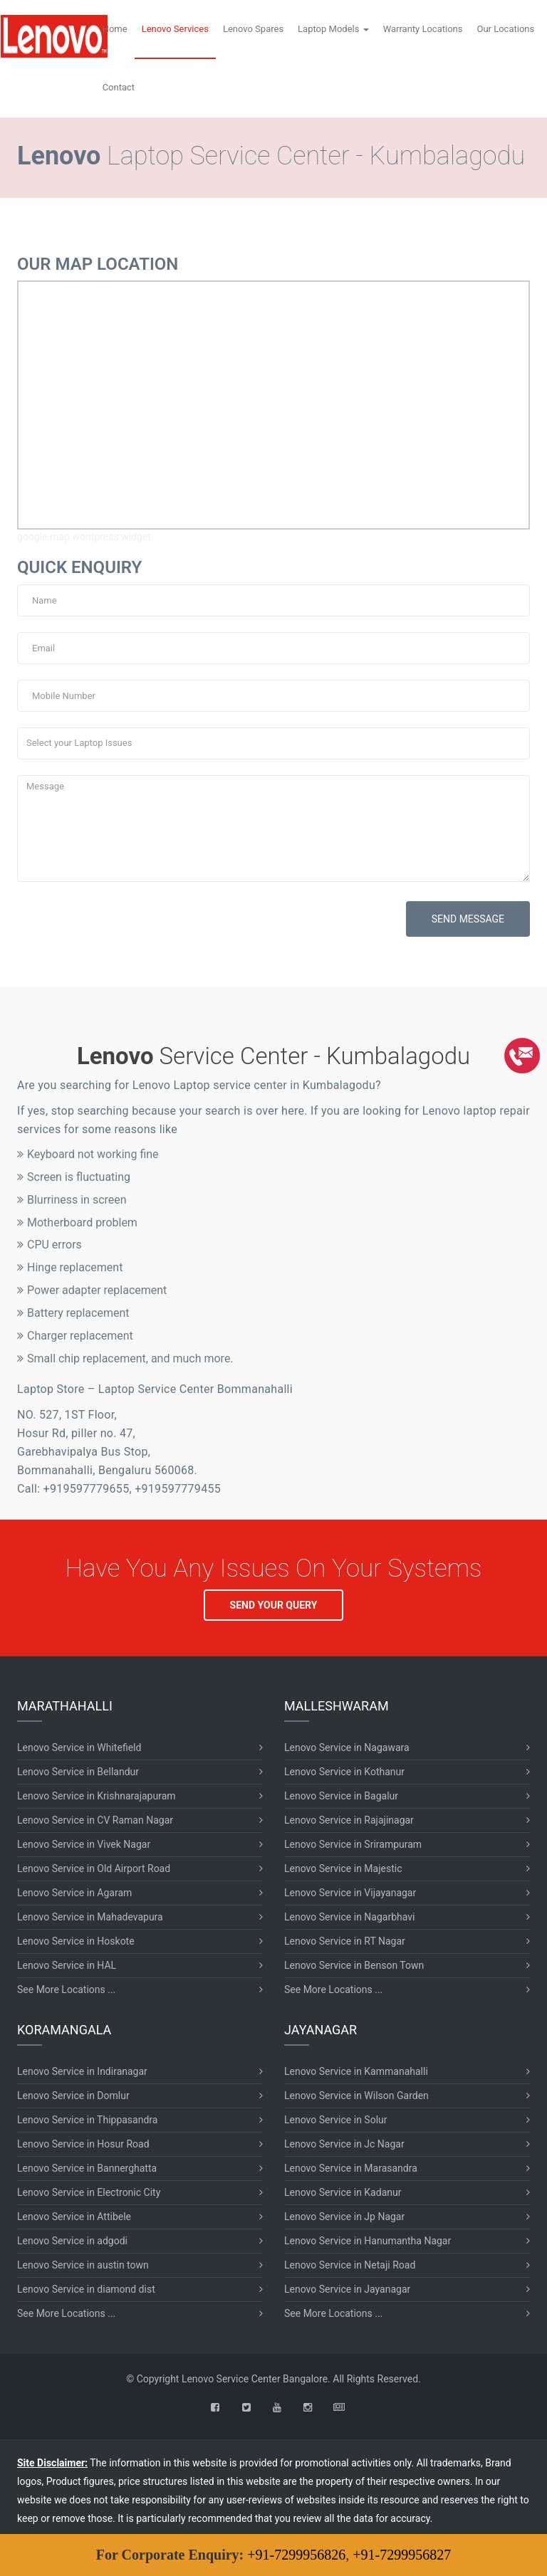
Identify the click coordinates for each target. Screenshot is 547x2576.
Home (115, 28)
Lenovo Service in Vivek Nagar (83, 1844)
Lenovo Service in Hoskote (76, 1941)
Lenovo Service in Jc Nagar (344, 2144)
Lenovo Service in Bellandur (78, 1771)
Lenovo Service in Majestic (343, 1868)
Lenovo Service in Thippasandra (87, 2119)
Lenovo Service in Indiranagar (82, 2071)
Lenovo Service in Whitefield (79, 1747)
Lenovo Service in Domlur (73, 2095)
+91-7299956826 (296, 2554)
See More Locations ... (66, 1989)
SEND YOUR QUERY (274, 1605)
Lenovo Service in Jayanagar (347, 2289)
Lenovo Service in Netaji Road (349, 2265)
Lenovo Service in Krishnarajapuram (96, 1796)
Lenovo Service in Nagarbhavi (349, 1917)
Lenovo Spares (253, 28)
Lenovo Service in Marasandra (350, 2168)
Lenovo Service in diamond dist (86, 2289)
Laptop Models (333, 28)
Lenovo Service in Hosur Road (83, 2144)
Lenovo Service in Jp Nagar (344, 2216)
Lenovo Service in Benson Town (354, 1965)
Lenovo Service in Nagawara (347, 1747)
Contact (119, 87)
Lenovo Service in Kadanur (342, 2192)
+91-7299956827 (402, 2554)
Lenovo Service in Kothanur (344, 1771)
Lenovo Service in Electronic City (88, 2192)
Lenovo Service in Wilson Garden (356, 2095)
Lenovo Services (175, 28)
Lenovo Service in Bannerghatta (87, 2168)
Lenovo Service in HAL (66, 1965)
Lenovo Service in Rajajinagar (349, 1820)
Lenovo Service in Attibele (74, 2216)
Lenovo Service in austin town (83, 2265)
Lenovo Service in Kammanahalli (356, 2071)
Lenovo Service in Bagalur (341, 1796)
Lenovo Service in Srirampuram (353, 1844)
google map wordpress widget (84, 536)
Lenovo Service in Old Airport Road (93, 1868)
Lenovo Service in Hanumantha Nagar (367, 2240)
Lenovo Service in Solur (335, 2119)
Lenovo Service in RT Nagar (344, 1941)
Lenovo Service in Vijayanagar (350, 1892)
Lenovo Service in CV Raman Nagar (95, 1820)
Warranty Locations (423, 28)
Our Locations (505, 28)
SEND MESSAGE (468, 919)
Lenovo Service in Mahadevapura (90, 1917)
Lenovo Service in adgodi (72, 2240)
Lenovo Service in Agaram (74, 1892)
